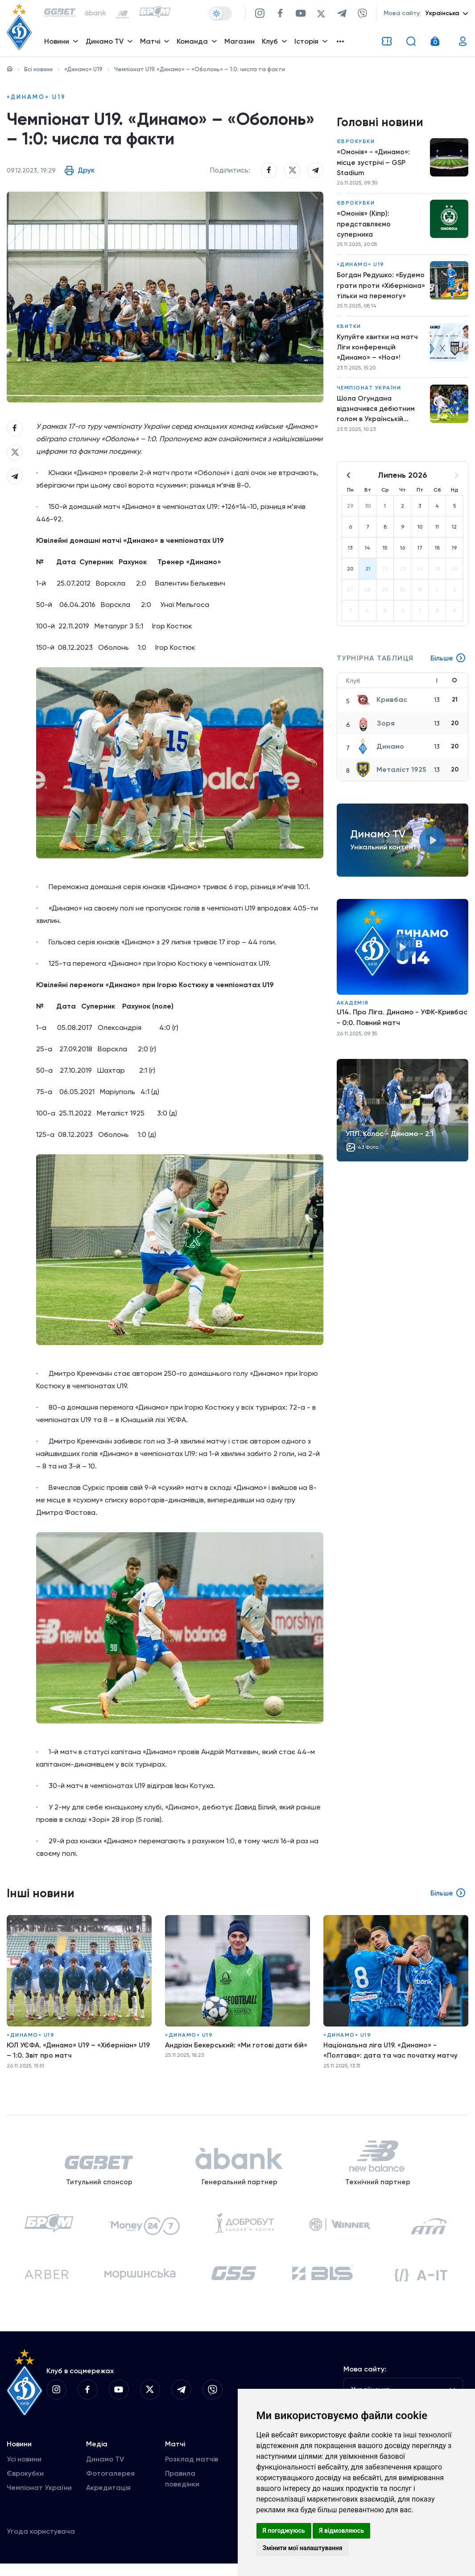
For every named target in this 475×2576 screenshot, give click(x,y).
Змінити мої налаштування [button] (303, 2547)
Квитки (349, 331)
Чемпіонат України (369, 394)
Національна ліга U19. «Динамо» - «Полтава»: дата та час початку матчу (392, 2054)
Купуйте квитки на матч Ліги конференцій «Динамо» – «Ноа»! (378, 352)
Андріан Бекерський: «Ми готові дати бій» (237, 2049)
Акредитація (108, 2500)
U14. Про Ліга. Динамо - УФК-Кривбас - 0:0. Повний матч (402, 1024)
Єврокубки (356, 142)
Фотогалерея (110, 2486)
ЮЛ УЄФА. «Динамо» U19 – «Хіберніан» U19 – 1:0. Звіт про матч (73, 2054)
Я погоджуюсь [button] (284, 2530)
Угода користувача (41, 2543)
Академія (353, 1010)
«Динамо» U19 (83, 69)
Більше (448, 665)
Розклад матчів (191, 2471)
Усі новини (24, 2471)
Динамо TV (105, 2471)
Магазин (240, 42)
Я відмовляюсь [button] (341, 2530)
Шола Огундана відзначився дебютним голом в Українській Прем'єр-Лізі (377, 415)
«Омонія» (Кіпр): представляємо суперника (364, 227)
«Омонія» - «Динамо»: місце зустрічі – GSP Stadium (374, 164)
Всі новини (38, 69)
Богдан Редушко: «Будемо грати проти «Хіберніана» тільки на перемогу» (376, 290)
